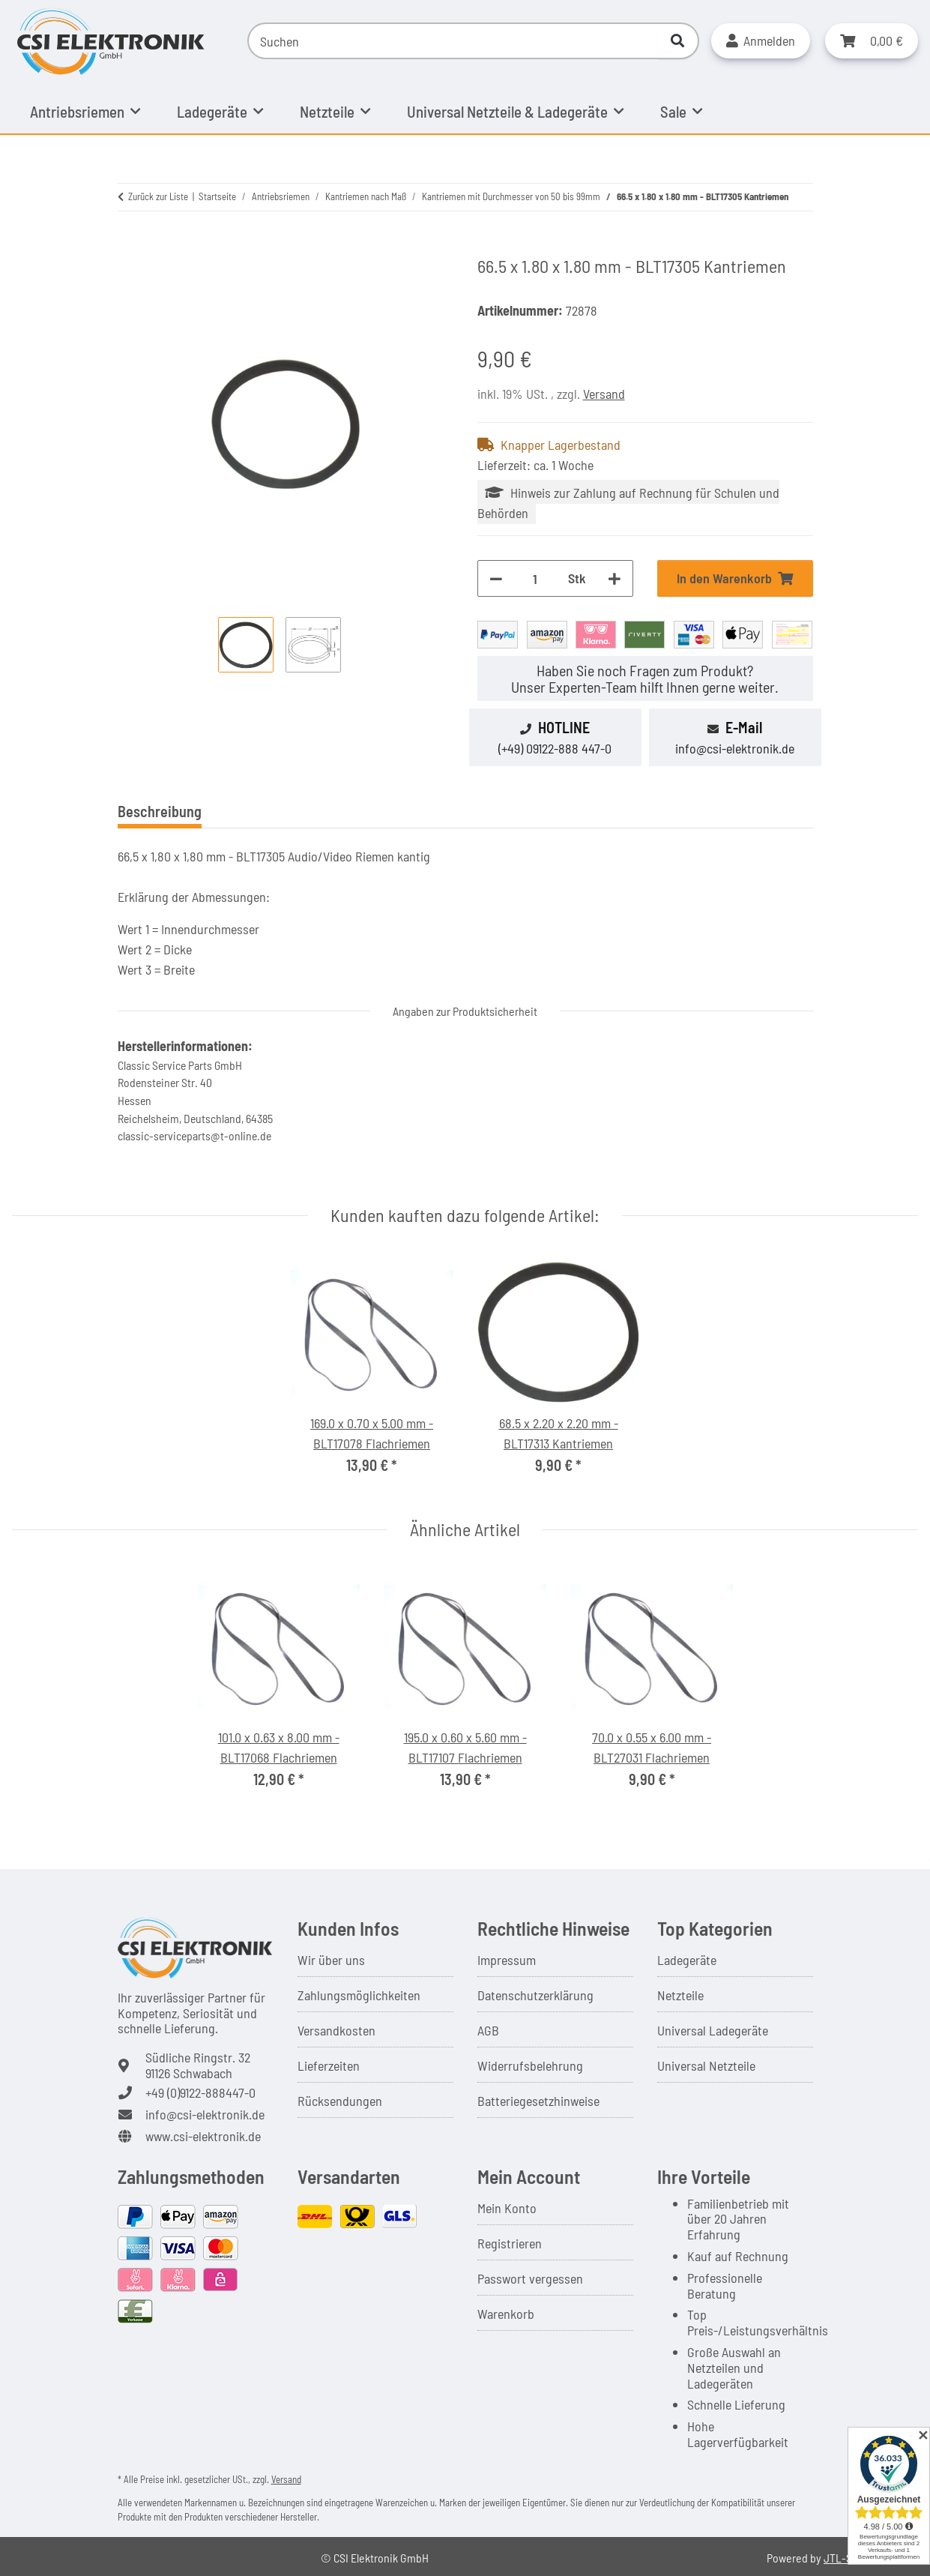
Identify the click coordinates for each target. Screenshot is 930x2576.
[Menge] (535, 578)
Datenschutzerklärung (535, 1995)
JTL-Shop (847, 2558)
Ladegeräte (686, 1959)
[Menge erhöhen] (614, 578)
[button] (760, 40)
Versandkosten (336, 2030)
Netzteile (680, 1995)
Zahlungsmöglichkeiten (359, 1995)
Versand (604, 393)
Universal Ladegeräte (712, 2030)
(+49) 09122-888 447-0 (555, 748)
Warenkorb (505, 2313)
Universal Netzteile (706, 2065)
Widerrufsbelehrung (530, 2065)
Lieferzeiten (329, 2065)
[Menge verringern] (496, 578)
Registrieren (509, 2243)
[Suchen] (452, 40)
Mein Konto (507, 2208)
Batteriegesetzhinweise (538, 2100)
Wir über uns (331, 1959)
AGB (488, 2030)
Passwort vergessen (530, 2278)
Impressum (506, 1959)
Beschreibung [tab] (160, 811)
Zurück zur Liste (158, 196)
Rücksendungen (340, 2100)
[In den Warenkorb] (130, 246)
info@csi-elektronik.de (734, 748)
